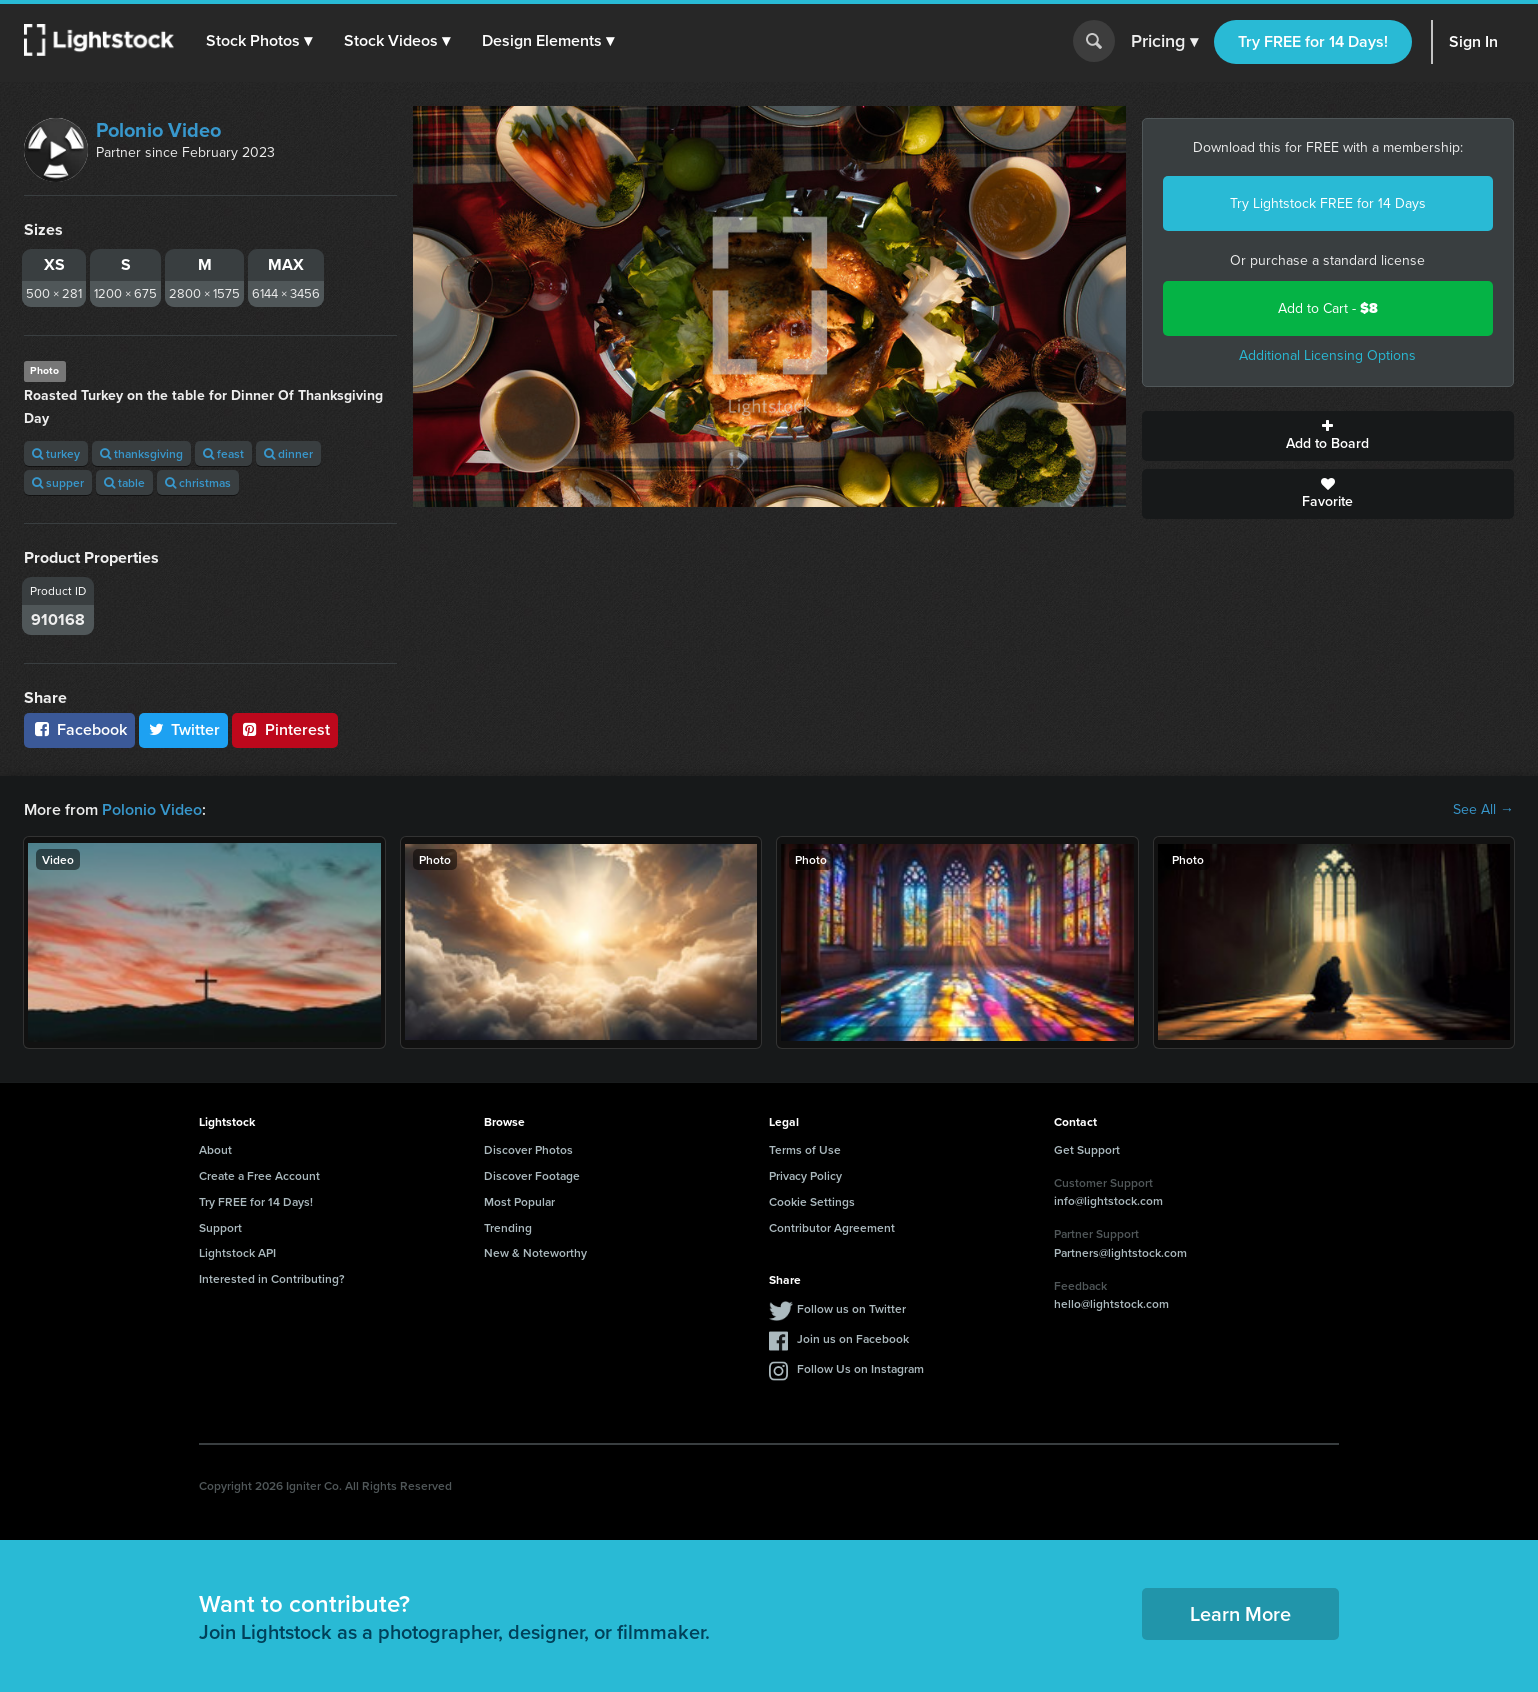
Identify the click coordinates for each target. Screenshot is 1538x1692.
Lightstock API (237, 1252)
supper (58, 482)
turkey (56, 453)
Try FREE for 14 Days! (1313, 41)
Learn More (1240, 1613)
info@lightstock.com (1108, 1200)
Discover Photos (528, 1149)
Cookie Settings (812, 1201)
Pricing (1164, 42)
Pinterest (285, 729)
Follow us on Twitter (851, 1308)
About (215, 1149)
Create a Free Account (259, 1175)
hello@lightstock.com (1111, 1303)
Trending (508, 1227)
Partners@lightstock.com (1120, 1252)
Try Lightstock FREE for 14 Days (1328, 203)
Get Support (1087, 1149)
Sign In (1473, 41)
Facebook (79, 729)
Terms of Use (805, 1149)
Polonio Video (158, 130)
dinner (288, 453)
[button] (259, 41)
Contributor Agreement (832, 1227)
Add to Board (1328, 436)
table (124, 482)
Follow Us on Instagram (860, 1368)
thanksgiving (141, 453)
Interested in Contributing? (272, 1278)
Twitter (184, 729)
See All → (1483, 810)
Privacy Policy (805, 1175)
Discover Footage (532, 1175)
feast (223, 453)
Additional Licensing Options (1327, 355)
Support (220, 1227)
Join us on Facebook (853, 1338)
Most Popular (519, 1201)
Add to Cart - (1328, 308)
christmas (198, 482)
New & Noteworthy (535, 1252)
